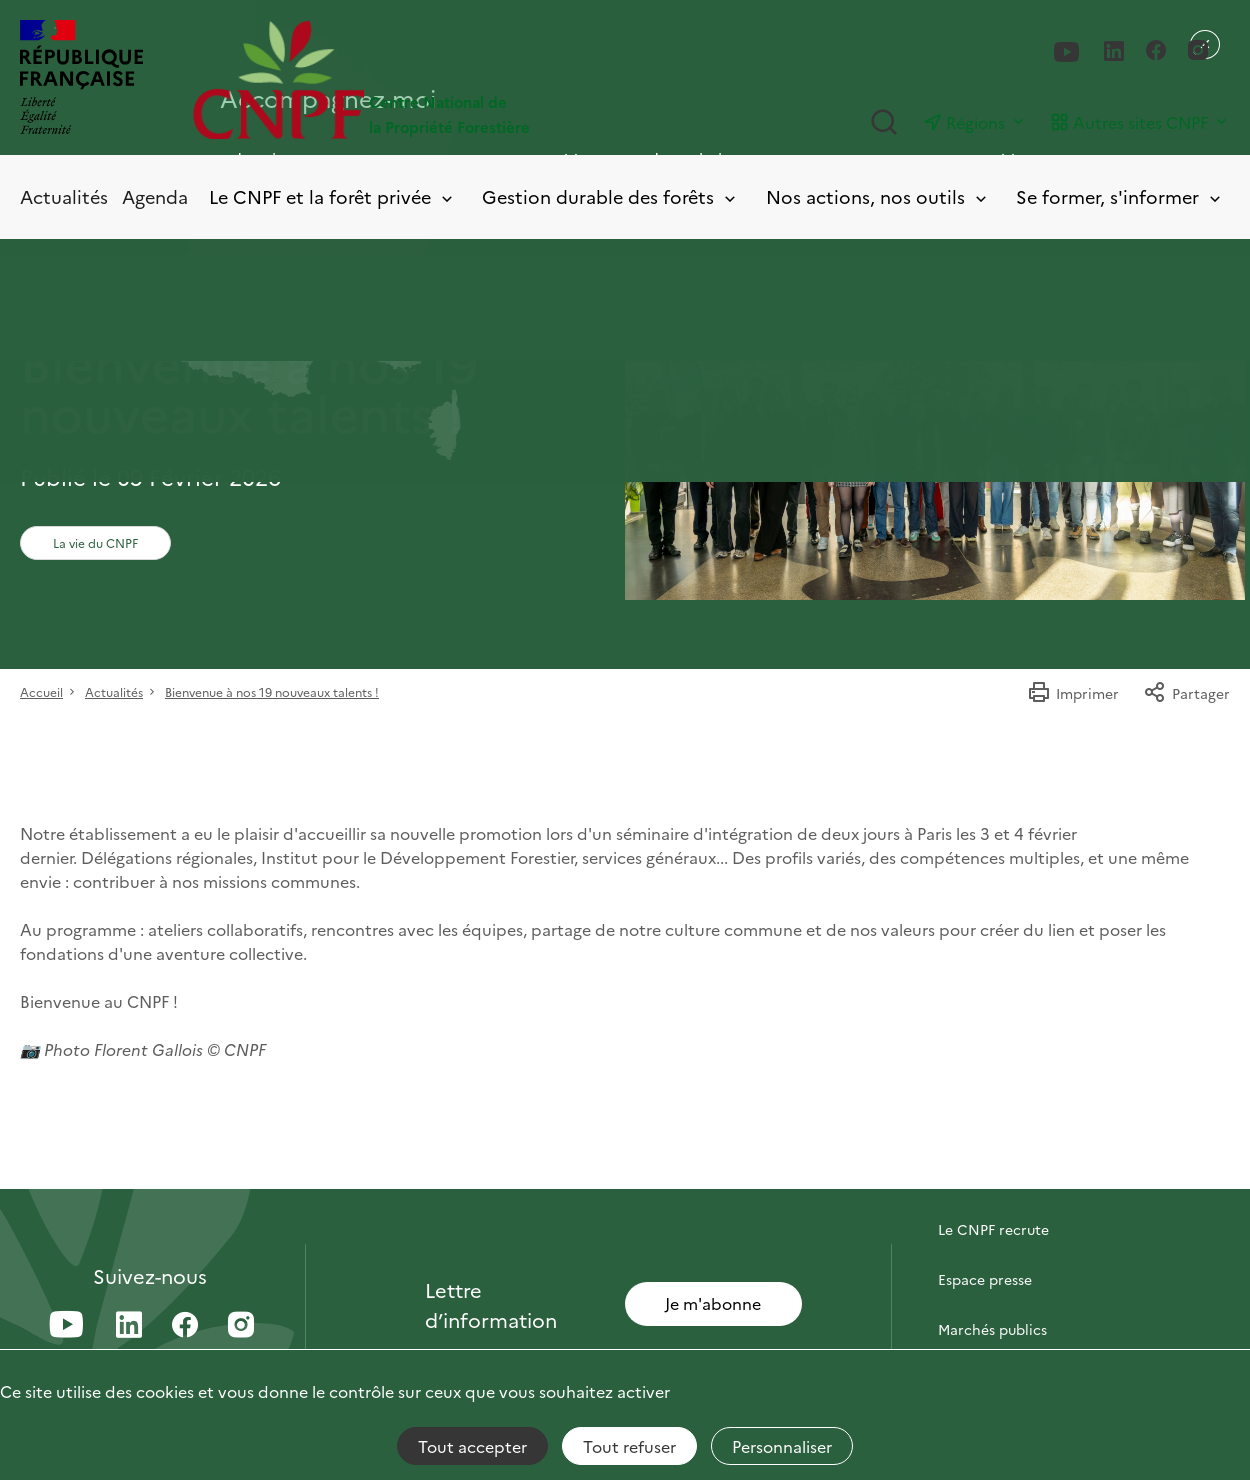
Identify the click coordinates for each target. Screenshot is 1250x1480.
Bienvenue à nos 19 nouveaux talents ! (272, 691)
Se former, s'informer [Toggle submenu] (1120, 197)
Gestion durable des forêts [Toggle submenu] (610, 197)
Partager (1186, 693)
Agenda (155, 196)
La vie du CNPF (95, 542)
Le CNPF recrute (993, 1229)
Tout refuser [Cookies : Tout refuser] (629, 1446)
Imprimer (1073, 693)
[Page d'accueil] (409, 79)
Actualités (64, 196)
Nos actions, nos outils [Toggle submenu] (878, 197)
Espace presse (985, 1279)
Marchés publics (992, 1329)
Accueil (41, 691)
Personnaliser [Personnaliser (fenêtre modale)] (782, 1446)
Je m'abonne (713, 1303)
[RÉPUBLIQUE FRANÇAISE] (81, 79)
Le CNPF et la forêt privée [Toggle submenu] (332, 197)
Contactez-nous (992, 1179)
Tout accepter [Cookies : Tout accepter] (472, 1446)
